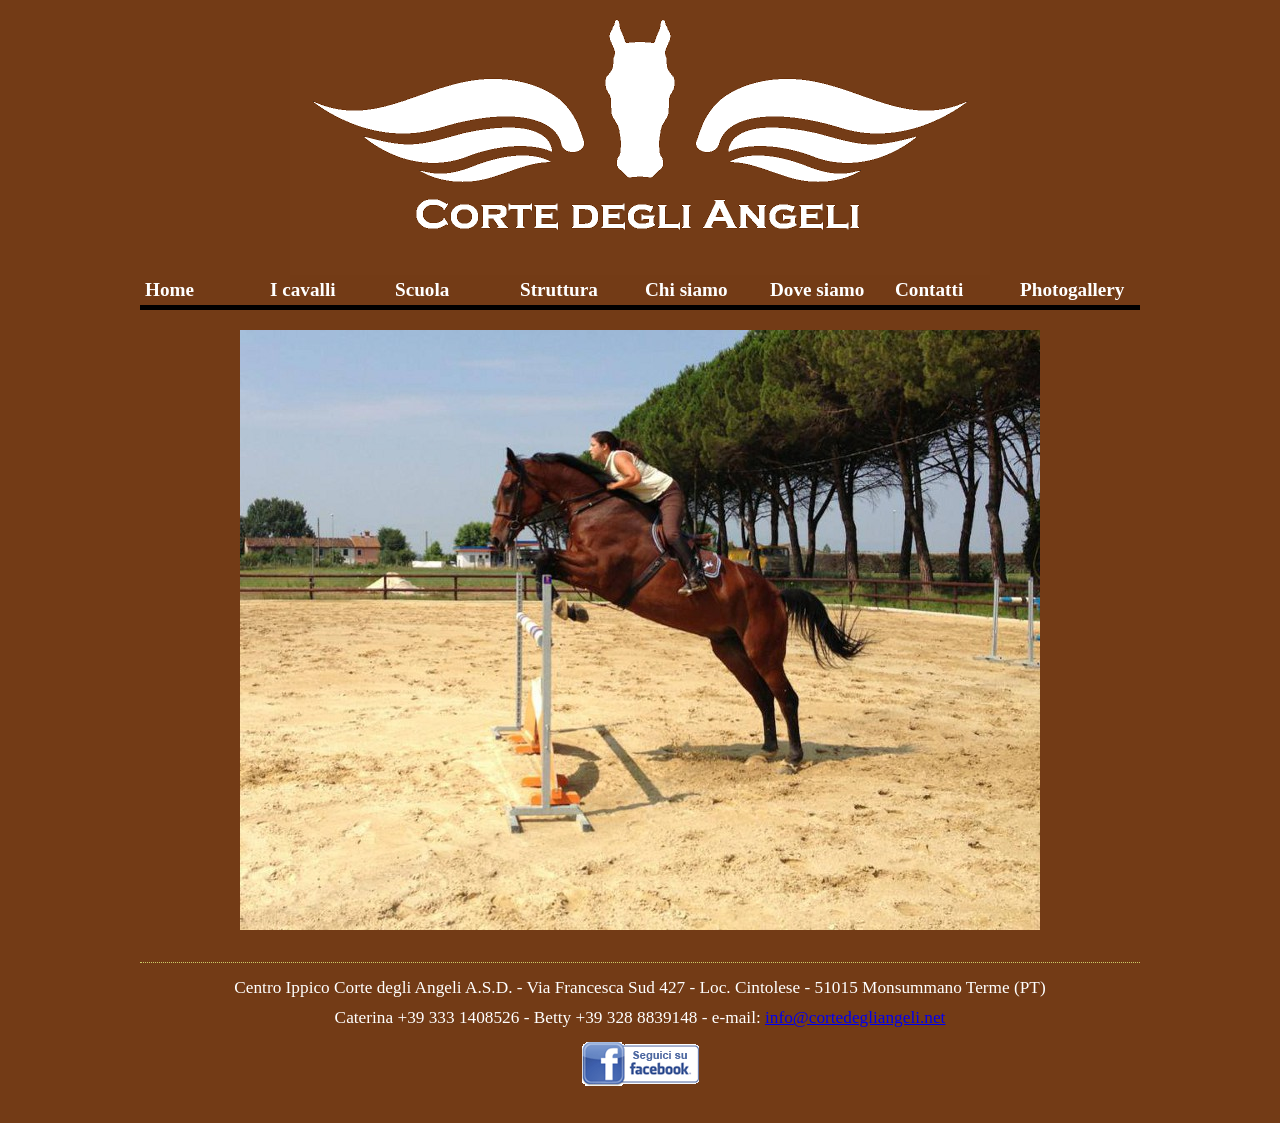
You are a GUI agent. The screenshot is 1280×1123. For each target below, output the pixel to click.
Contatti (929, 289)
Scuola (422, 289)
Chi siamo (686, 289)
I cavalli (303, 289)
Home (169, 289)
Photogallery (1072, 289)
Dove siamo (817, 289)
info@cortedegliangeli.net (855, 1017)
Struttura (559, 289)
